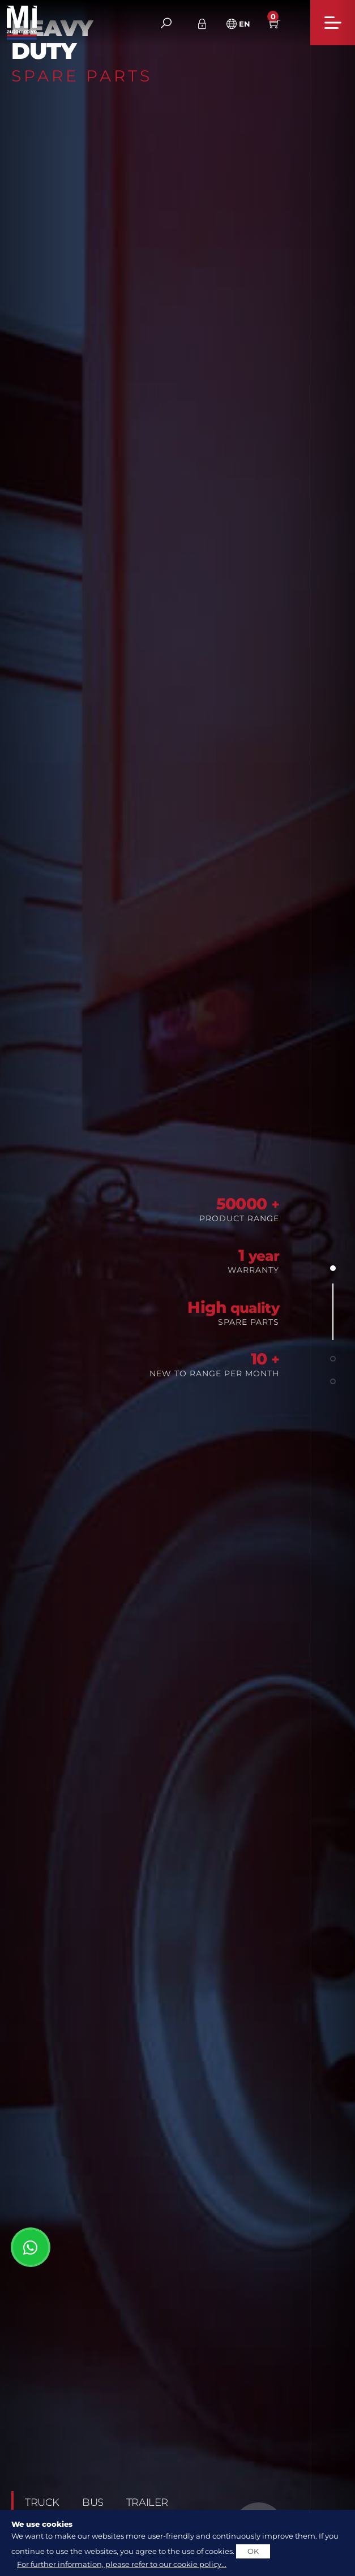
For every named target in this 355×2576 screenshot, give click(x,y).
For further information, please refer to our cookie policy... (121, 2564)
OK (253, 2551)
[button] (333, 1268)
